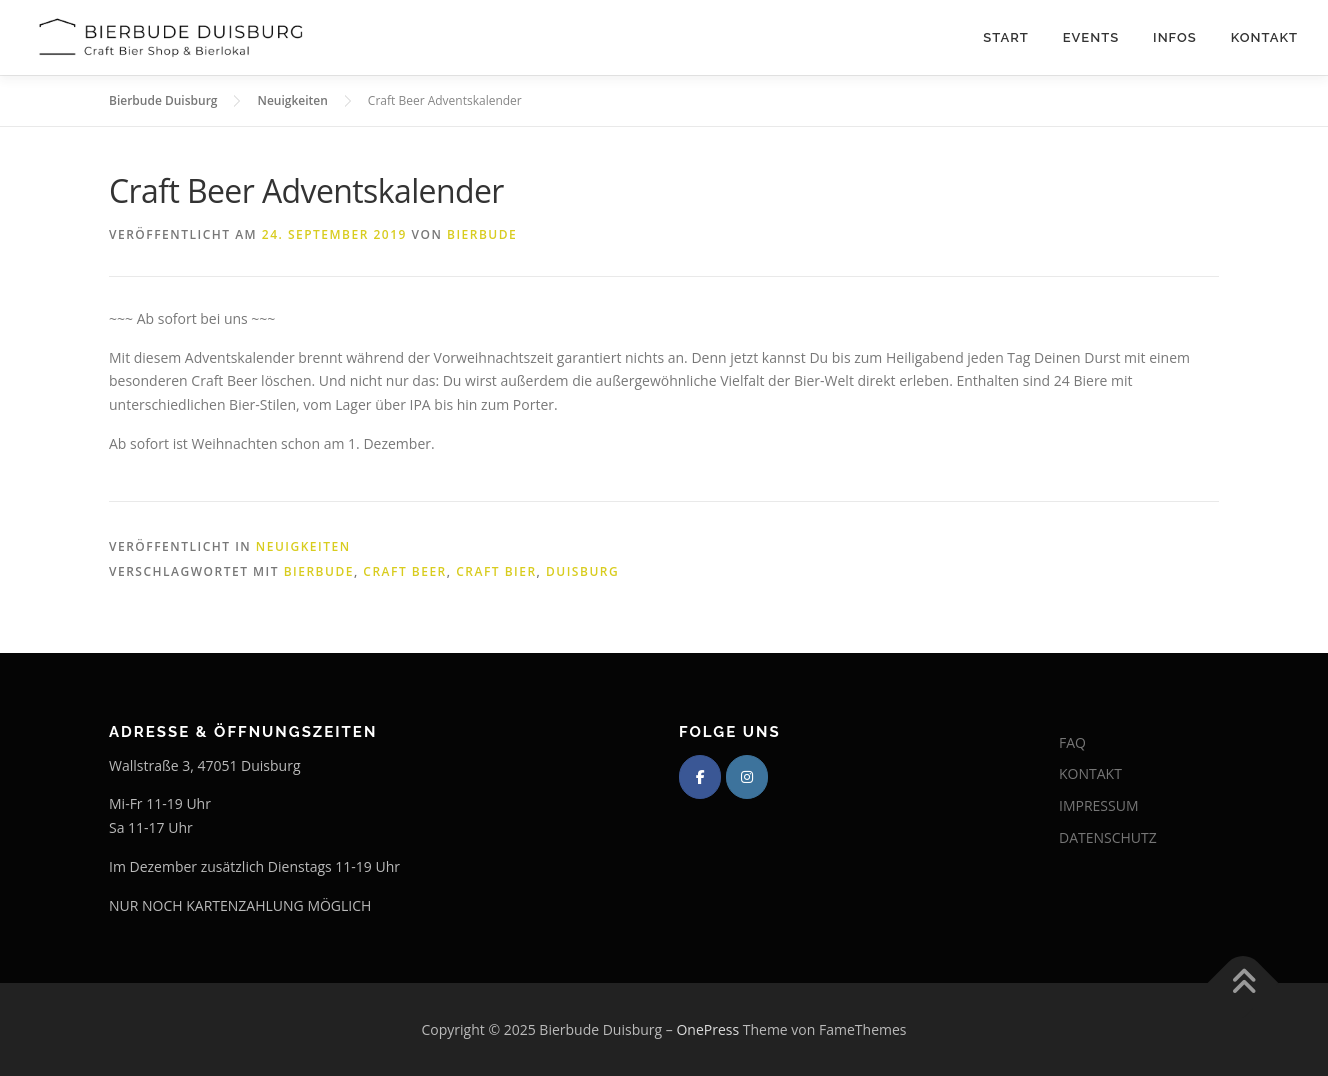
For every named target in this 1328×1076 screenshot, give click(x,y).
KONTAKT (1090, 773)
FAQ (1072, 742)
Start (1005, 37)
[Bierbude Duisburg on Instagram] (747, 777)
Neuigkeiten (303, 546)
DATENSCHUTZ (1108, 837)
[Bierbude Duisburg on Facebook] (700, 777)
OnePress (707, 1029)
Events (1091, 37)
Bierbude (482, 234)
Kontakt (1264, 37)
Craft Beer (404, 571)
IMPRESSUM (1099, 805)
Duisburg (582, 571)
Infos (1175, 37)
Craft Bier (496, 571)
